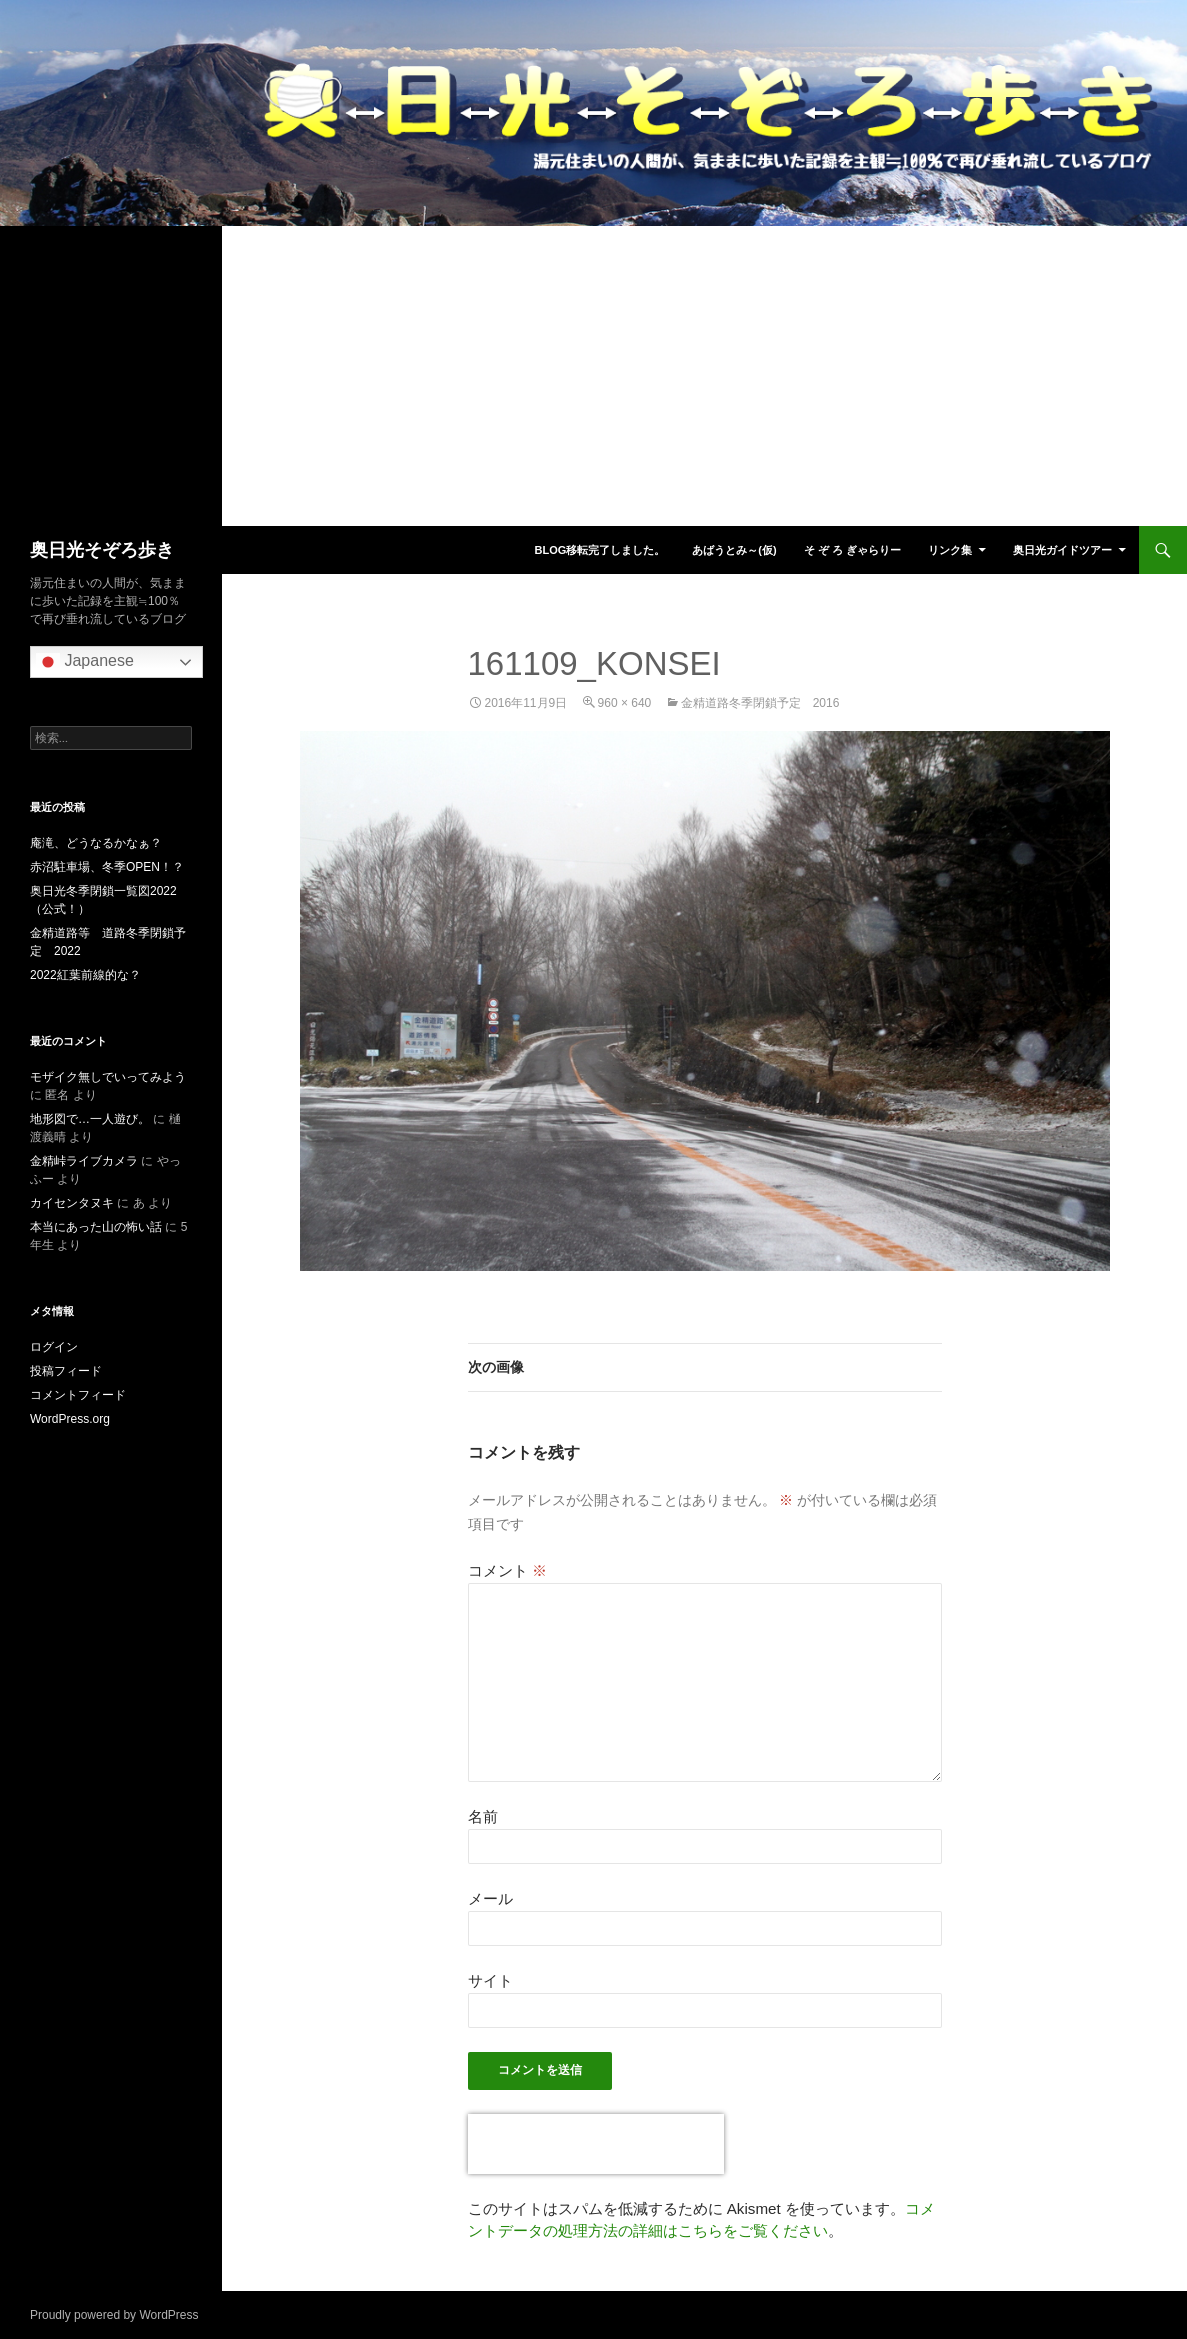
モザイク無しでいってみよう (108, 1077)
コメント (507, 1570)
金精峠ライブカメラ (84, 1161)
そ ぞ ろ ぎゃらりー (852, 550)
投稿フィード (66, 1371)
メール (490, 1898)
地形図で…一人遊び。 (90, 1119)
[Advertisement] (593, 376)
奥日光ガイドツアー (1062, 550)
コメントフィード (78, 1395)
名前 (483, 1816)
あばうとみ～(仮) (734, 550)
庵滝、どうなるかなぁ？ (96, 843)
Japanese (85, 662)
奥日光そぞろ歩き (102, 550)
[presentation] (596, 2144)
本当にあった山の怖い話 (96, 1227)
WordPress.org (70, 1419)
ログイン (54, 1347)
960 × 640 (625, 703)
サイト (490, 1980)
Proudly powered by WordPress (114, 2315)
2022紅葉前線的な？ (85, 975)
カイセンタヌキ (72, 1203)
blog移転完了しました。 (599, 550)
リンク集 (950, 550)
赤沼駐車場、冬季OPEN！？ (107, 867)
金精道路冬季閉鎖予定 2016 (760, 703)
